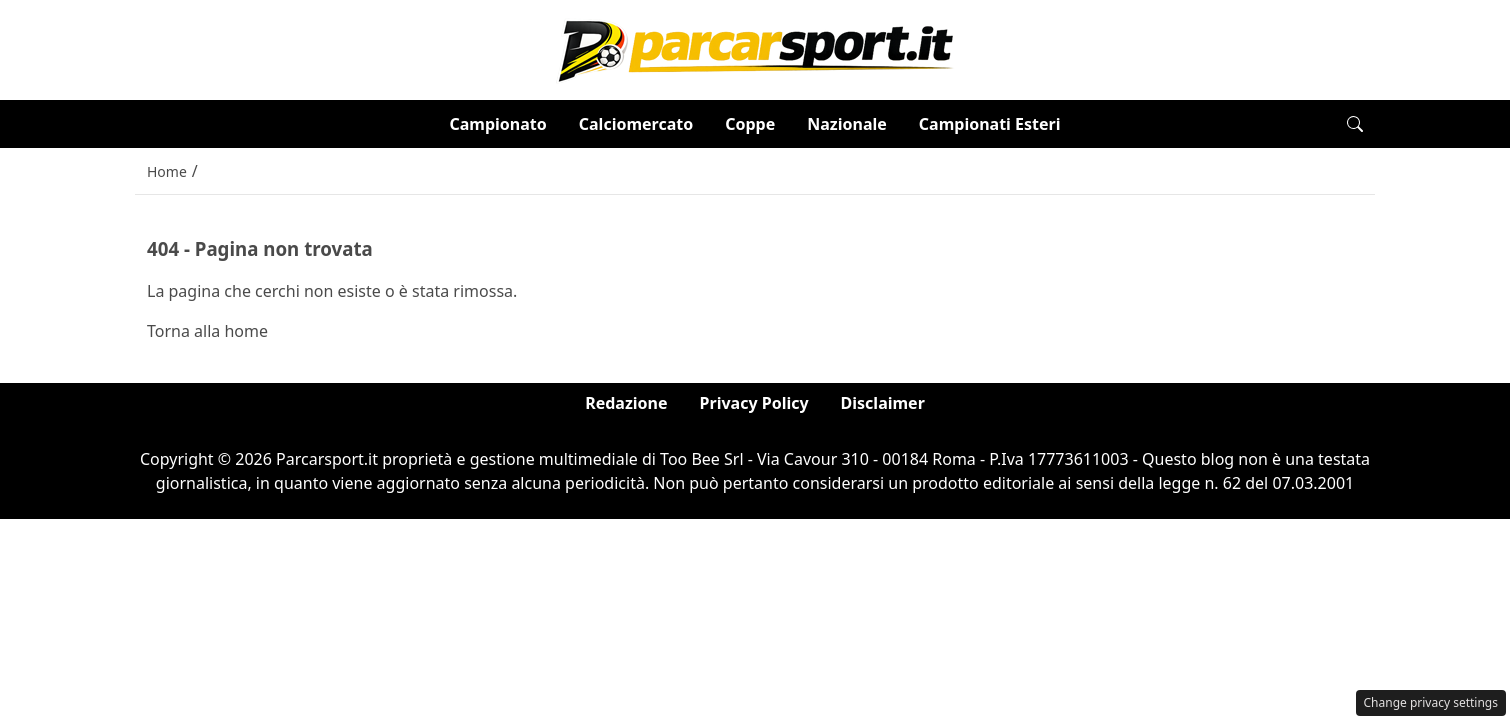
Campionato (497, 124)
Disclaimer (883, 403)
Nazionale (847, 124)
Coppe (750, 124)
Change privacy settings (1431, 702)
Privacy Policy (754, 403)
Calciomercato (636, 124)
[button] (1355, 124)
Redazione (626, 403)
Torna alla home (207, 331)
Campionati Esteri (990, 124)
